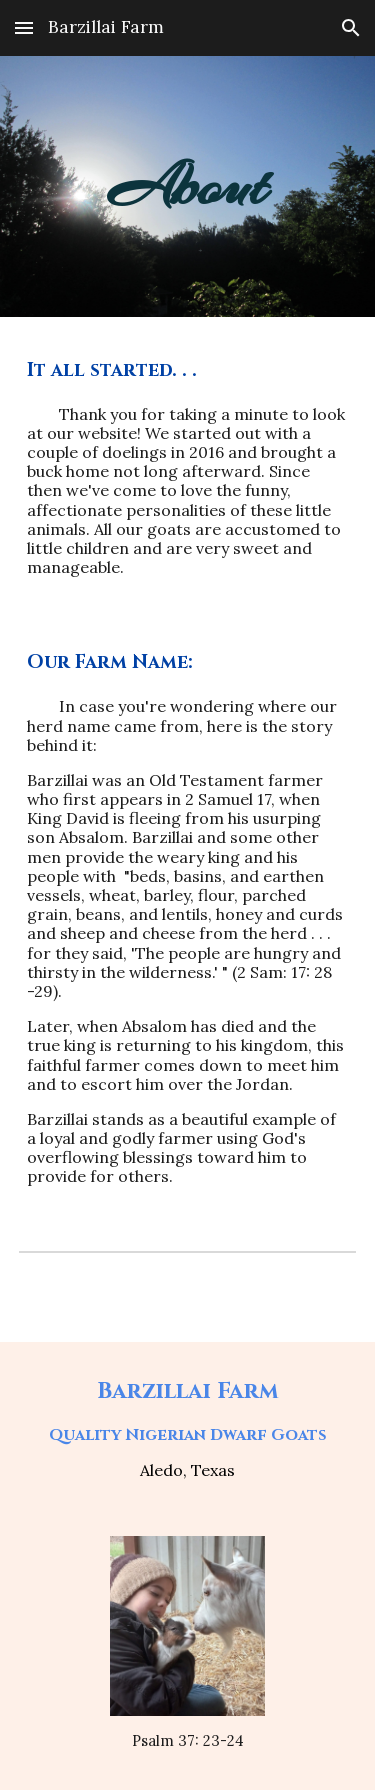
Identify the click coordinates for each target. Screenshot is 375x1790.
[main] (188, 186)
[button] (24, 27)
